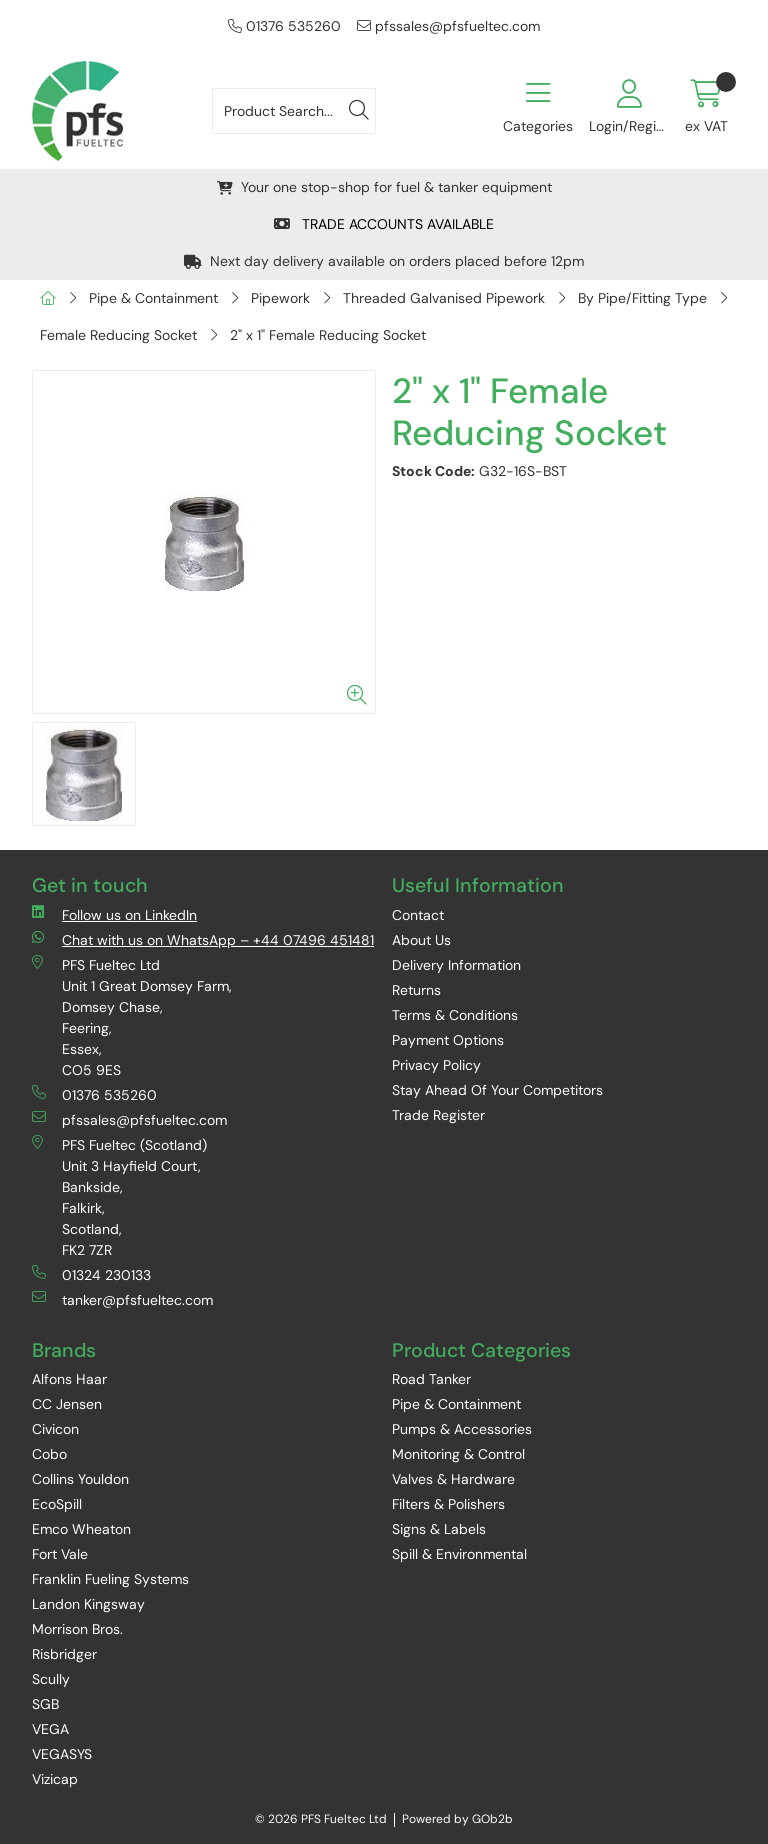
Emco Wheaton (81, 1529)
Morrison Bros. (77, 1629)
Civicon (55, 1429)
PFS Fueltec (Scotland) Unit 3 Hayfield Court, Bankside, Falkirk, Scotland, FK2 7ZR (119, 1197)
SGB (45, 1704)
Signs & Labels (439, 1529)
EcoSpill (57, 1504)
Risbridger (64, 1654)
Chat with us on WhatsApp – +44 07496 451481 (203, 939)
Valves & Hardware (453, 1479)
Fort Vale (60, 1554)
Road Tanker (431, 1379)
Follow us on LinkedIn (114, 914)
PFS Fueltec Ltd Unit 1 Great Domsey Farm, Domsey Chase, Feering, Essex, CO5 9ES (132, 1017)
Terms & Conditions (455, 1015)
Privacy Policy (436, 1065)
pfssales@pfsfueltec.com (448, 26)
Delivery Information (456, 965)
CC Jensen (67, 1404)
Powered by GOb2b (457, 1819)
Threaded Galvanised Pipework (444, 298)
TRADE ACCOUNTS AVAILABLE (384, 224)
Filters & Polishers (448, 1504)
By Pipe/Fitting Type (642, 298)
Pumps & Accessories (462, 1429)
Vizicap (55, 1779)
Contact (418, 915)
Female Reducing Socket (118, 335)
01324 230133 (91, 1274)
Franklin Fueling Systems (110, 1579)
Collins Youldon (80, 1479)
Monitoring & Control (458, 1454)
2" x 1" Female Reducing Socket (328, 335)
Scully (51, 1679)
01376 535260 (284, 26)
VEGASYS (62, 1754)
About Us (421, 940)
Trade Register (438, 1115)
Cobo (49, 1454)
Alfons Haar (69, 1379)
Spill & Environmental (459, 1554)
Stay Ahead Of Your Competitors (497, 1090)
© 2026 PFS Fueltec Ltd (321, 1819)
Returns (416, 990)
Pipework (280, 298)
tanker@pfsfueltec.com (122, 1299)
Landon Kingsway (88, 1604)
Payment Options (448, 1040)
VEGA (50, 1729)
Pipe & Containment (153, 298)
